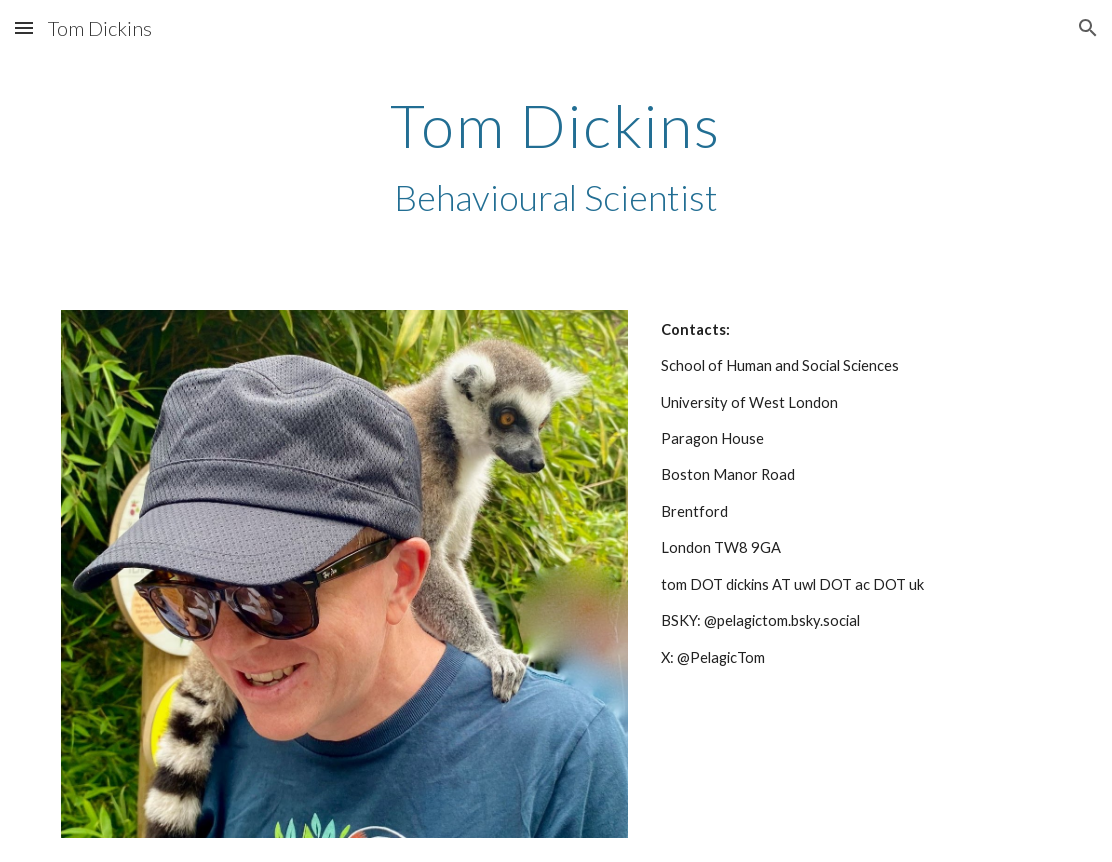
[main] (556, 157)
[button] (24, 27)
